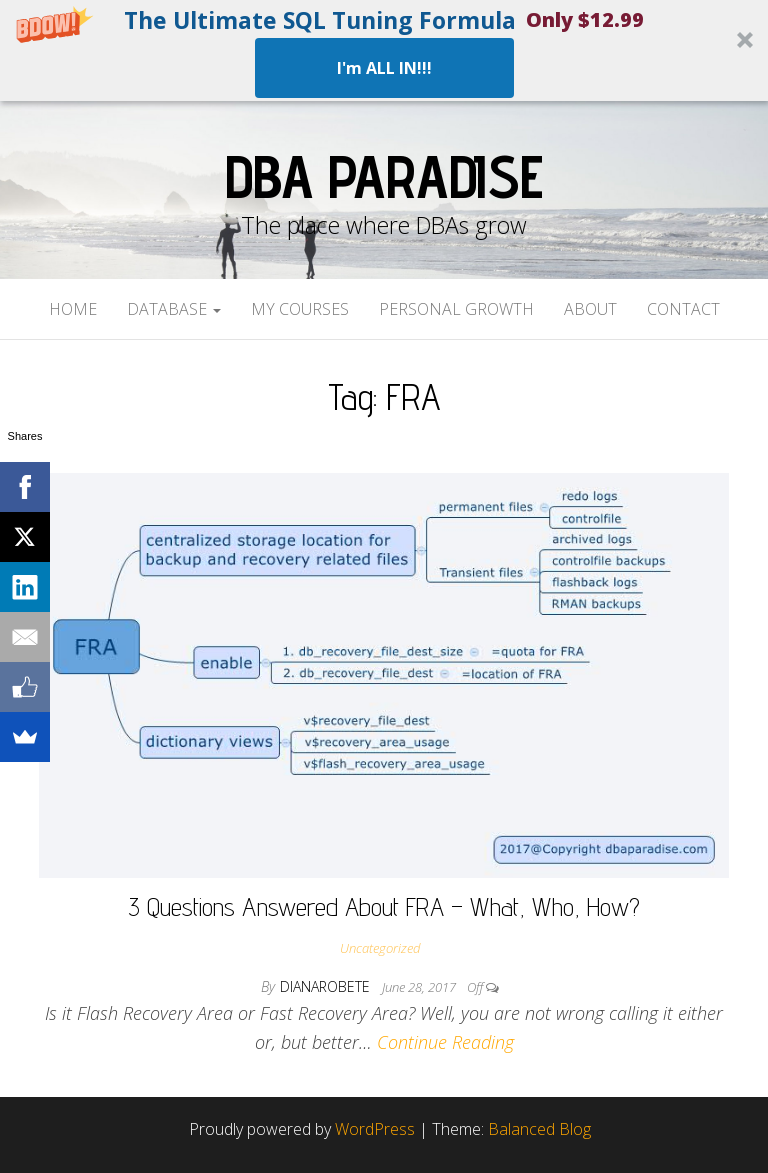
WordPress (375, 1129)
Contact (683, 309)
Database (174, 309)
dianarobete (327, 986)
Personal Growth (456, 309)
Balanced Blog (539, 1129)
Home (73, 309)
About (590, 309)
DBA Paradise (384, 176)
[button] (384, 50)
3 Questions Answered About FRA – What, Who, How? (384, 906)
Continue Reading (445, 1042)
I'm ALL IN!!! (384, 68)
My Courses (300, 309)
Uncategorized (380, 948)
